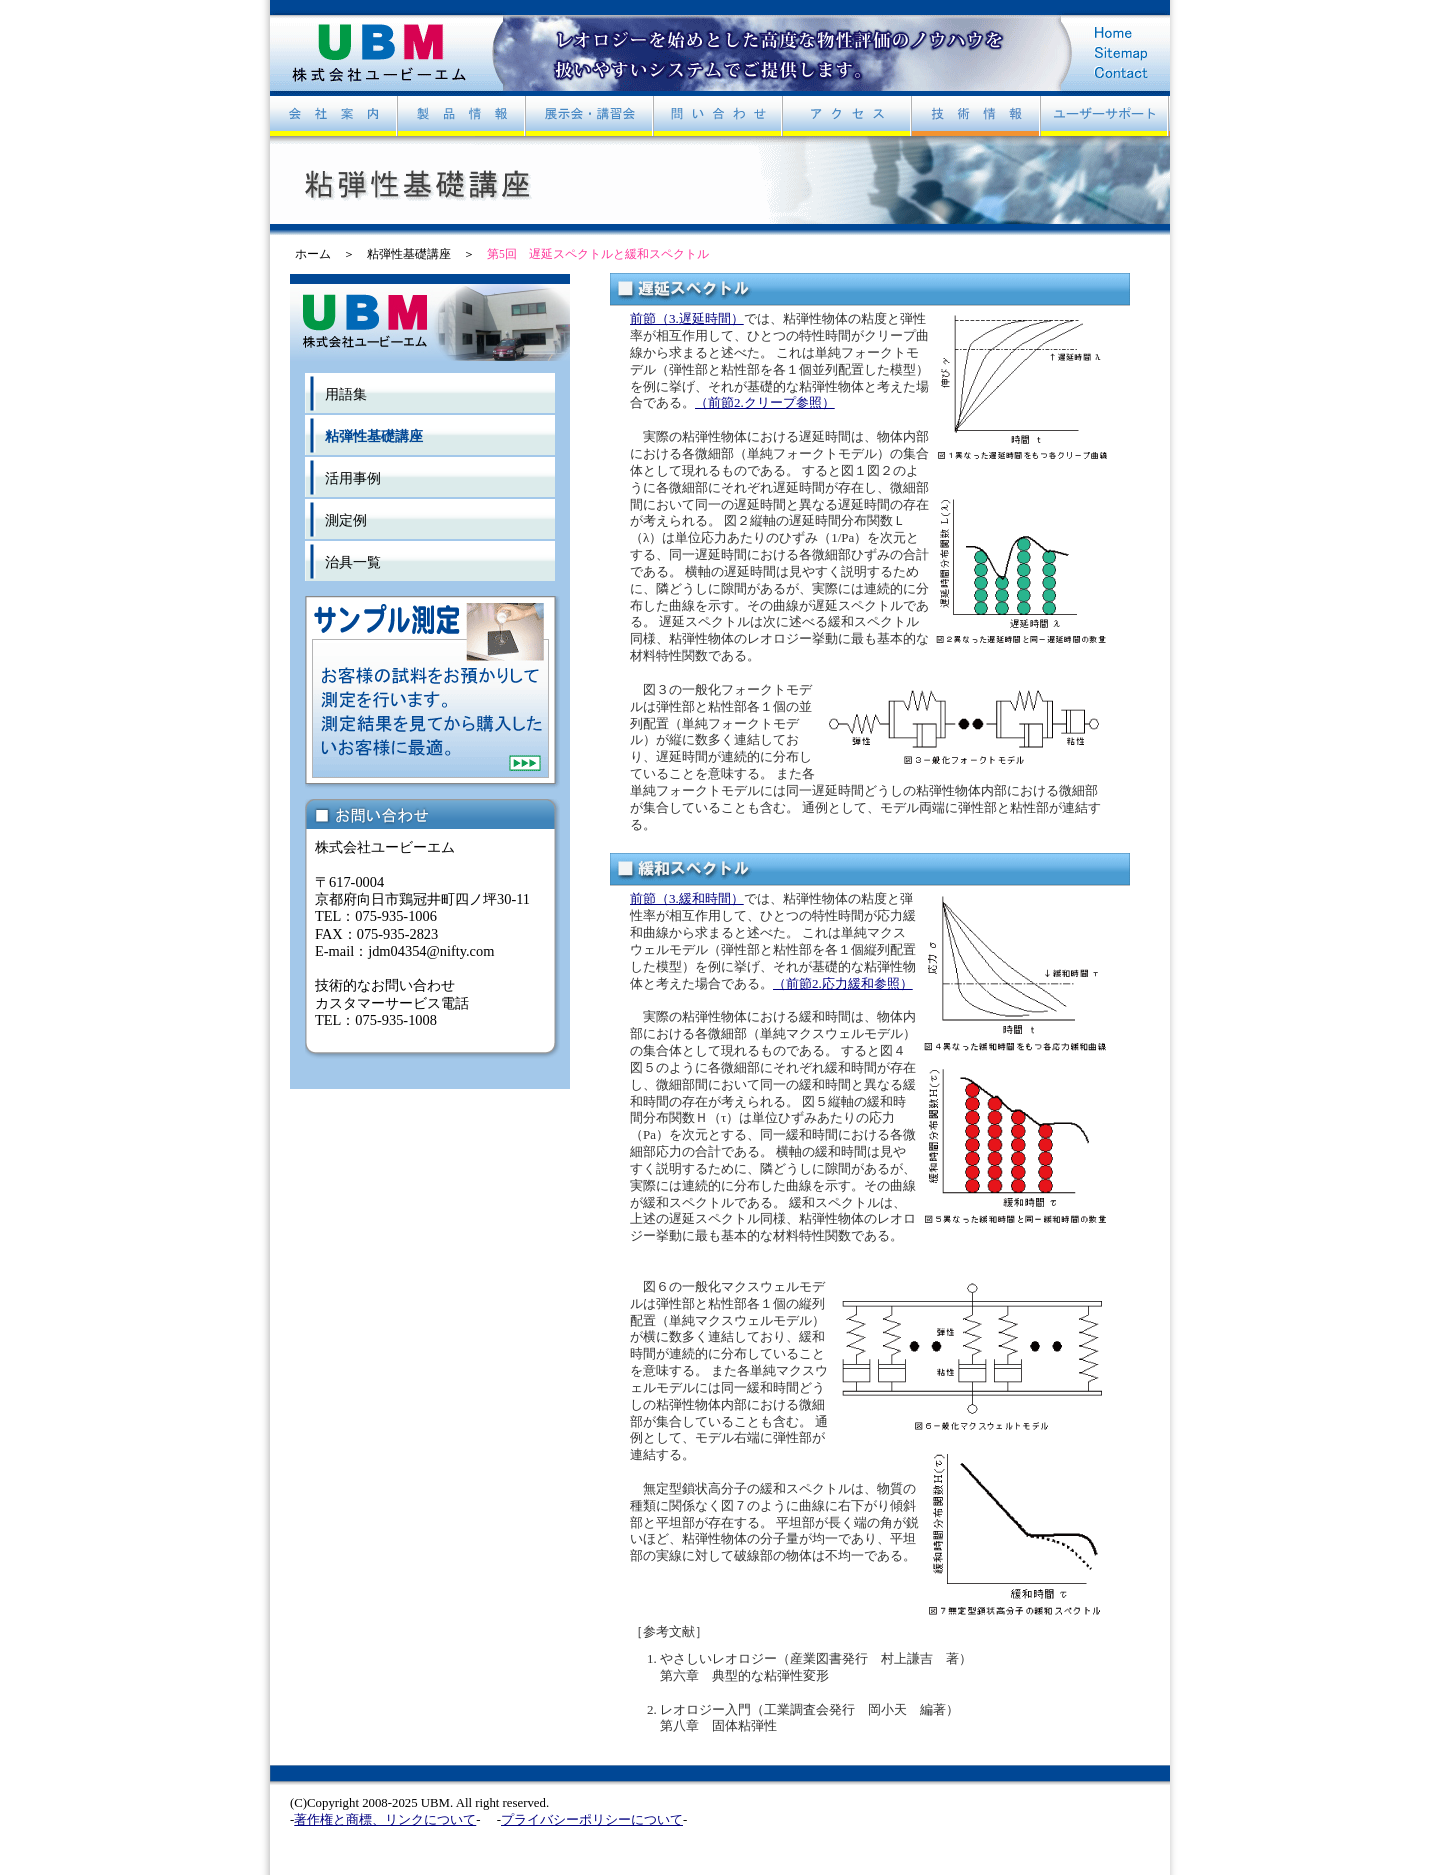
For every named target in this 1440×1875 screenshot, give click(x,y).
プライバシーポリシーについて (592, 1820)
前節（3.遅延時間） (687, 318)
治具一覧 (353, 562)
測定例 (346, 520)
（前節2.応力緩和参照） (843, 983)
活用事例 (353, 478)
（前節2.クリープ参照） (765, 402)
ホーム (313, 254)
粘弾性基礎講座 (409, 254)
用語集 (346, 394)
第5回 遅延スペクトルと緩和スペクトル (598, 254)
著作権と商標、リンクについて (385, 1820)
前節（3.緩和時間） (687, 898)
